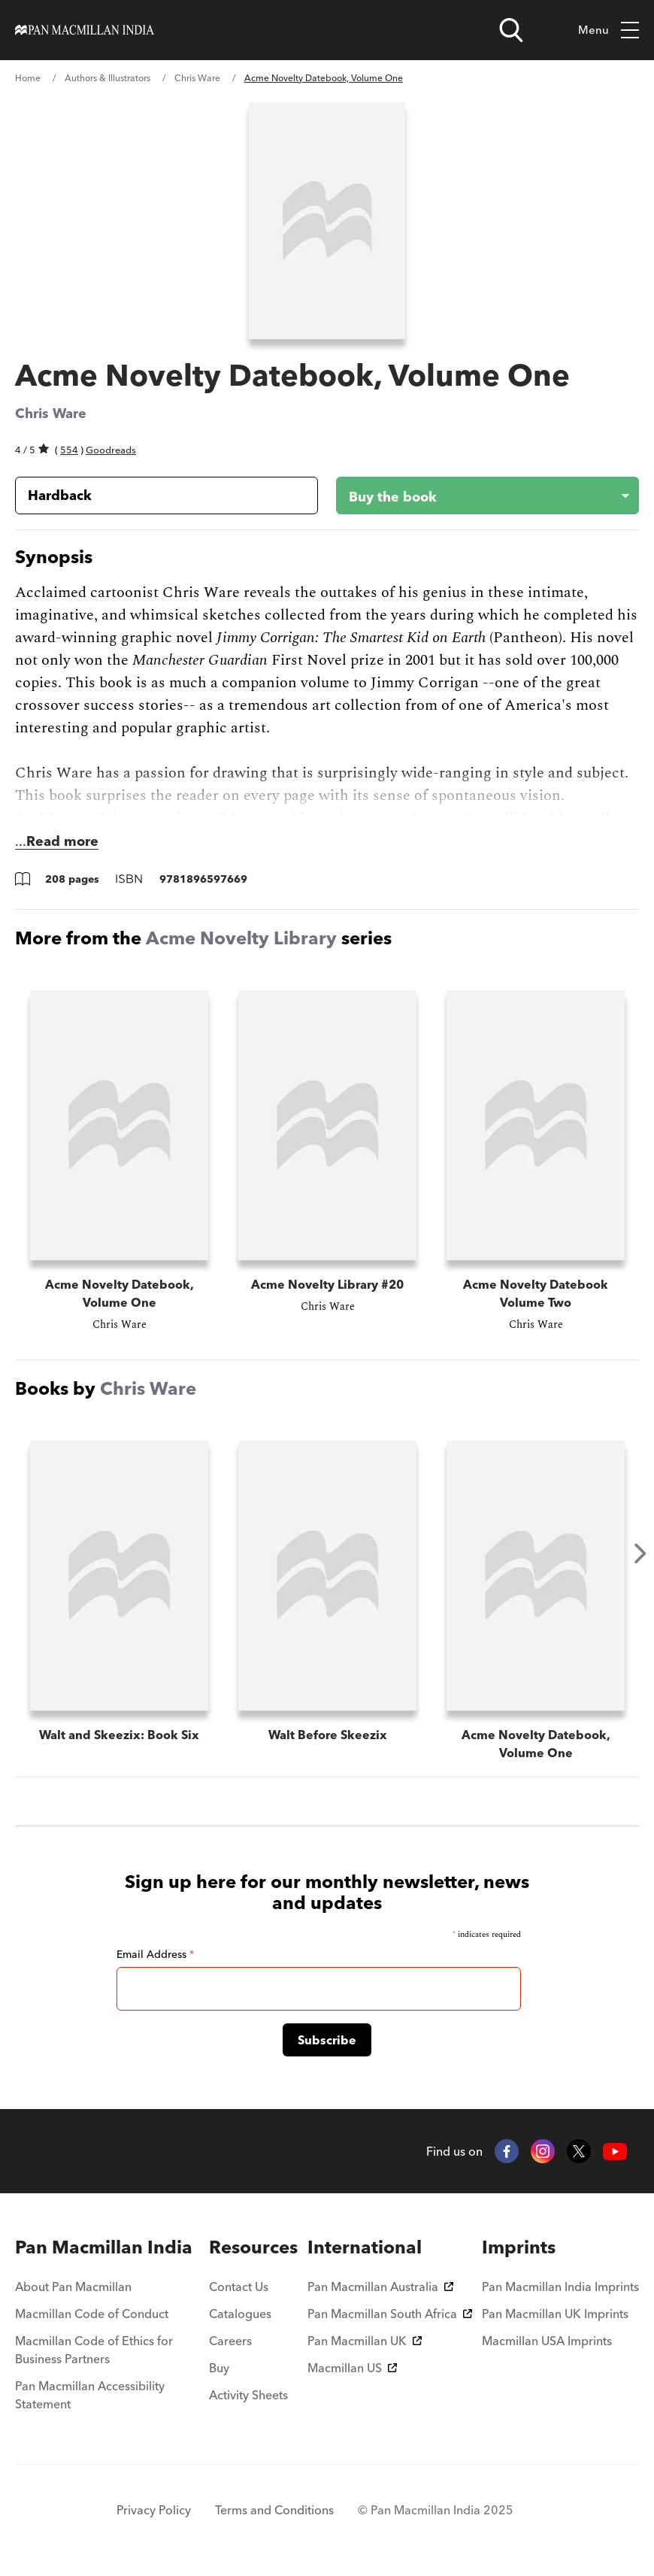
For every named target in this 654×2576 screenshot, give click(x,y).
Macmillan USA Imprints (547, 2340)
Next (640, 1553)
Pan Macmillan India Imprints (560, 2286)
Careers (230, 2340)
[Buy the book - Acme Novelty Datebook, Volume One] (475, 495)
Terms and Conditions (274, 2509)
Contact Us (238, 2286)
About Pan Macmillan (73, 2286)
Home (28, 77)
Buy (219, 2367)
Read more (62, 841)
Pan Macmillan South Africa (389, 2313)
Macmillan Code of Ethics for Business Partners (94, 2349)
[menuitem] (107, 2247)
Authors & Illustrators (107, 77)
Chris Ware (197, 77)
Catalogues (240, 2313)
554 (69, 450)
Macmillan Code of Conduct (91, 2313)
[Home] (84, 30)
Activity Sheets (248, 2394)
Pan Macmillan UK (364, 2340)
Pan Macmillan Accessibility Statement (90, 2394)
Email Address (155, 1954)
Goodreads (111, 450)
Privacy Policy (154, 2509)
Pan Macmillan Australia (380, 2286)
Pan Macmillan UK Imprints (555, 2313)
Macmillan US (352, 2367)
